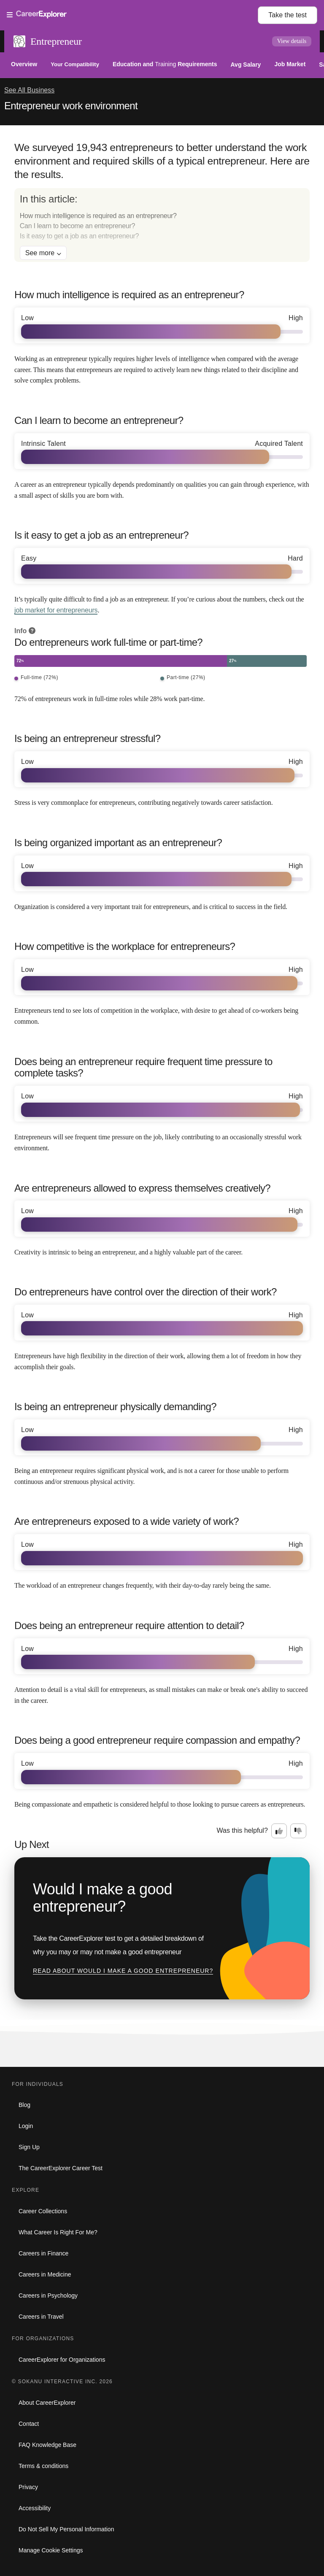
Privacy (28, 2487)
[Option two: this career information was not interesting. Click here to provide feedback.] (298, 1831)
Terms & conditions (43, 2466)
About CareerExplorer (47, 2402)
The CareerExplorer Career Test (61, 2168)
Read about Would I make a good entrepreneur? (123, 1970)
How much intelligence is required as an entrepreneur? (98, 215)
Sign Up (29, 2147)
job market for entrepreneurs (55, 610)
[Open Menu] (132, 15)
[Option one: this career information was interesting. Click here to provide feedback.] (279, 1831)
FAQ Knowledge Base (47, 2444)
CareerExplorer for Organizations (62, 2359)
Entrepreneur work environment (71, 105)
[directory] (162, 225)
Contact (29, 2423)
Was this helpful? (242, 1830)
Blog (24, 2104)
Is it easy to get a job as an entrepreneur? (79, 236)
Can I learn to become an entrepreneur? (77, 225)
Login (26, 2126)
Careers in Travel (41, 2316)
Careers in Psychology (48, 2295)
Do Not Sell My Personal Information (66, 2529)
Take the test (287, 15)
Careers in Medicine (45, 2274)
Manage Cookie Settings (51, 2550)
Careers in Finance (43, 2253)
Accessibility (35, 2508)
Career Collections (43, 2211)
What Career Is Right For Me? (58, 2232)
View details (292, 41)
